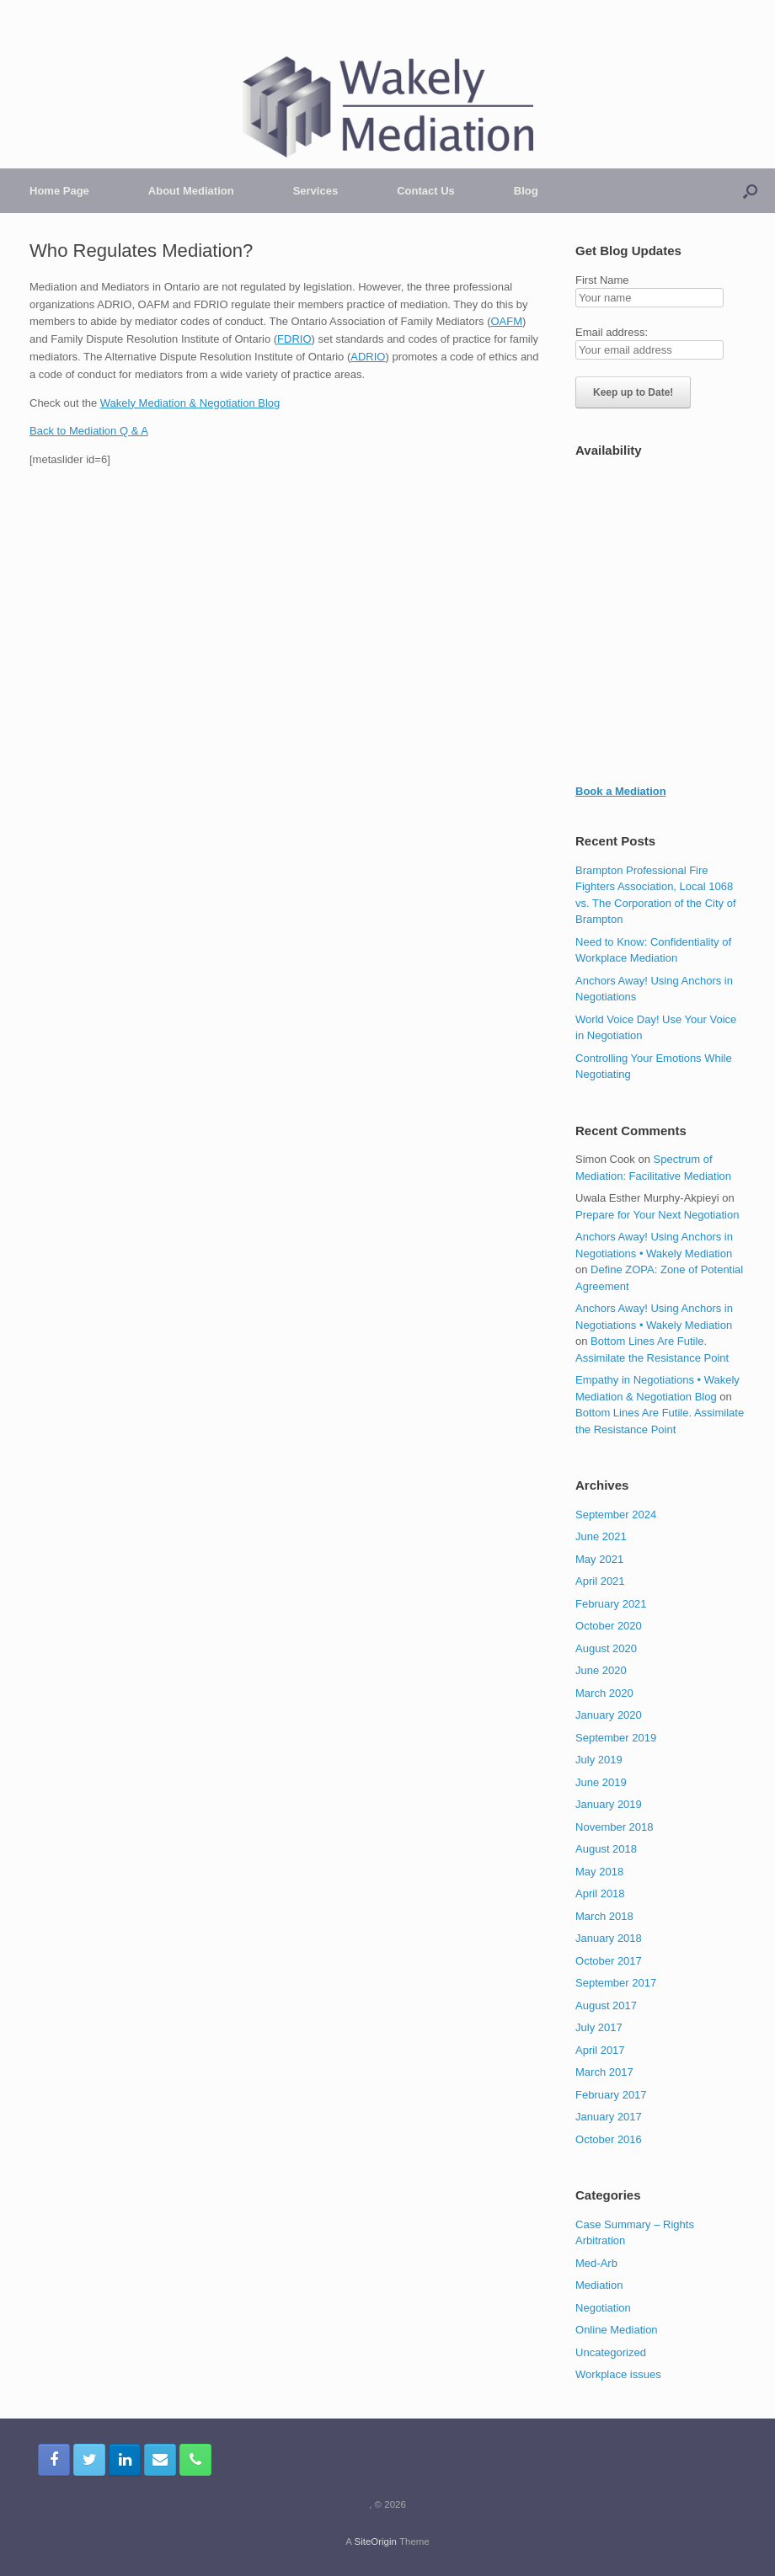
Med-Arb (596, 2263)
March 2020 (604, 1693)
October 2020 (608, 1625)
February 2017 (611, 2094)
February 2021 (611, 1603)
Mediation (599, 2285)
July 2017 (599, 2027)
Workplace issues (618, 2374)
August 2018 (606, 1849)
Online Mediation (616, 2329)
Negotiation (603, 2307)
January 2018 (608, 1938)
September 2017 (615, 1982)
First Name (602, 280)
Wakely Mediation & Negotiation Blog (190, 403)
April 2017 (600, 2050)
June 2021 (601, 1536)
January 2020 (608, 1715)
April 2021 (600, 1581)
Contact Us (426, 190)
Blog (526, 190)
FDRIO (294, 339)
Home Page (59, 190)
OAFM (506, 321)
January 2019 (608, 1804)
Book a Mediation (620, 791)
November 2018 (614, 1827)
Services (316, 190)
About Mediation (191, 190)
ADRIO (367, 356)
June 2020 (601, 1670)
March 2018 (604, 1916)
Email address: (611, 332)
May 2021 (599, 1559)
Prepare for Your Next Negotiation (657, 1214)
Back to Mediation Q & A (88, 430)
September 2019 (615, 1737)
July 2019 (599, 1759)
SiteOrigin (375, 2541)
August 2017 (606, 2005)
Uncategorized (610, 2352)
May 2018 (599, 1871)
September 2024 (615, 1514)
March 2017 (604, 2072)
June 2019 (601, 1782)
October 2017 (608, 1961)
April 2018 (600, 1893)
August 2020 (606, 1648)
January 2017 (608, 2116)
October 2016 (608, 2139)
